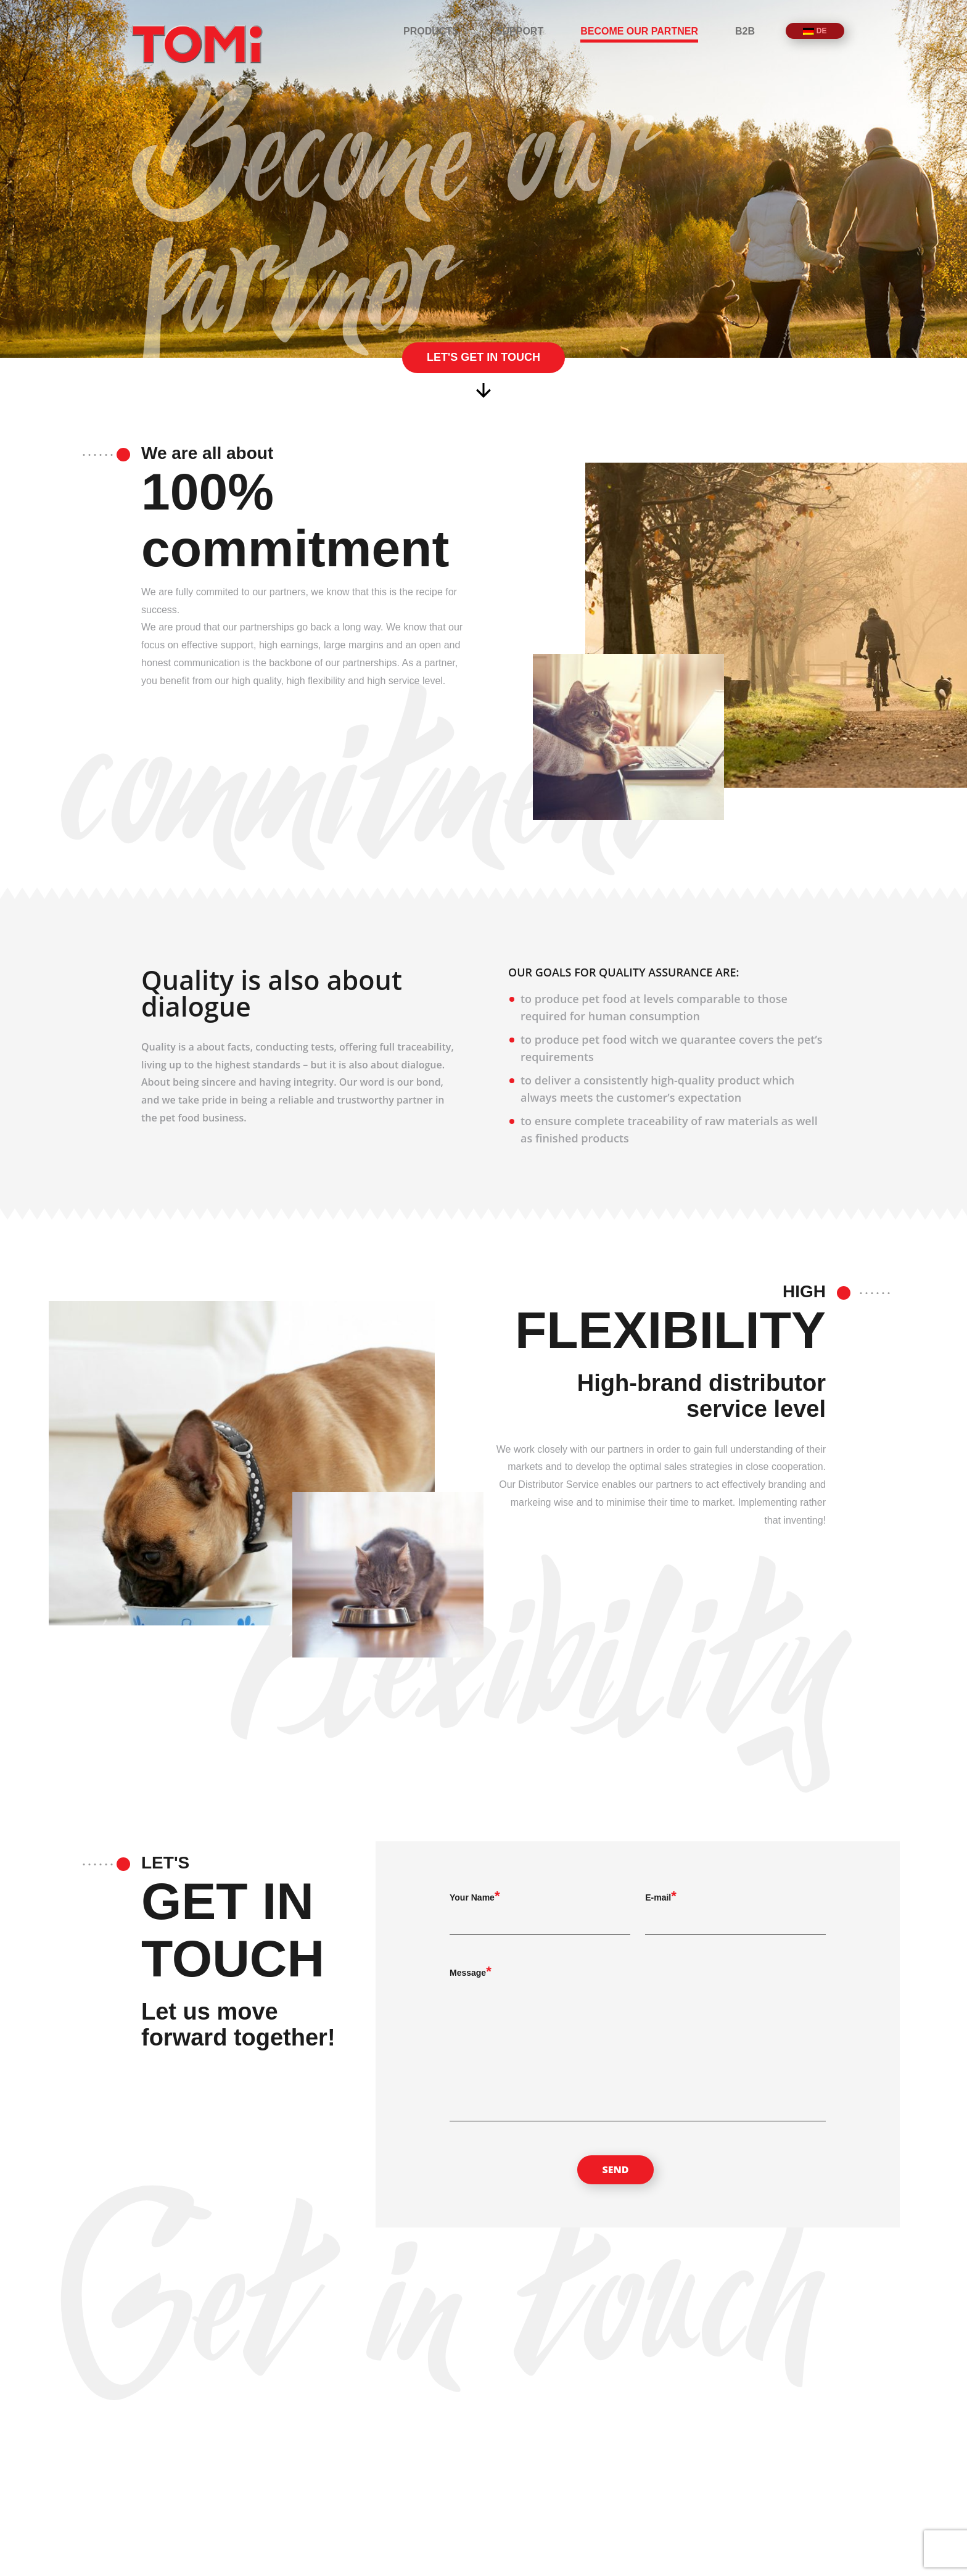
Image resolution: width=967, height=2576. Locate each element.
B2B (745, 31)
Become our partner (639, 31)
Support (519, 31)
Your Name (472, 1897)
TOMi (197, 44)
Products (431, 31)
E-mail (658, 1897)
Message (468, 1973)
